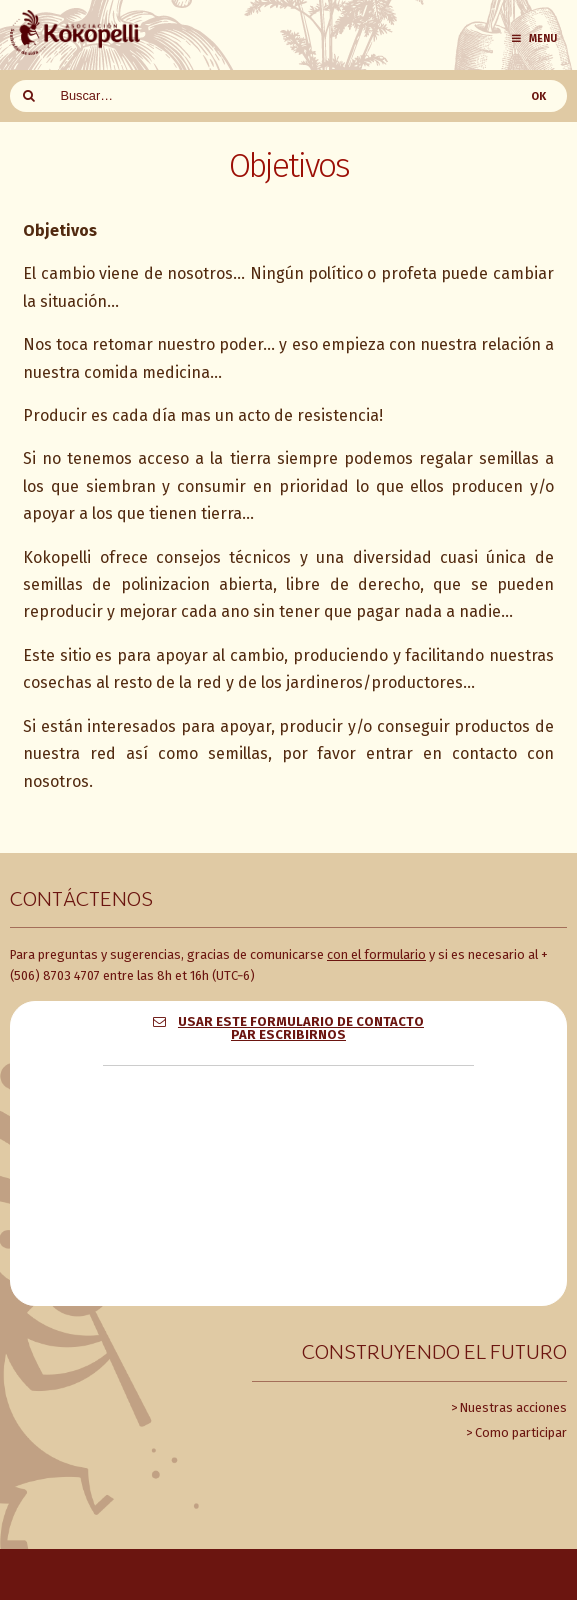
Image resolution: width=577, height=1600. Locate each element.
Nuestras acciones (513, 1407)
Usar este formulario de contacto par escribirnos (301, 1028)
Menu (533, 38)
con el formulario (376, 954)
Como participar (521, 1432)
